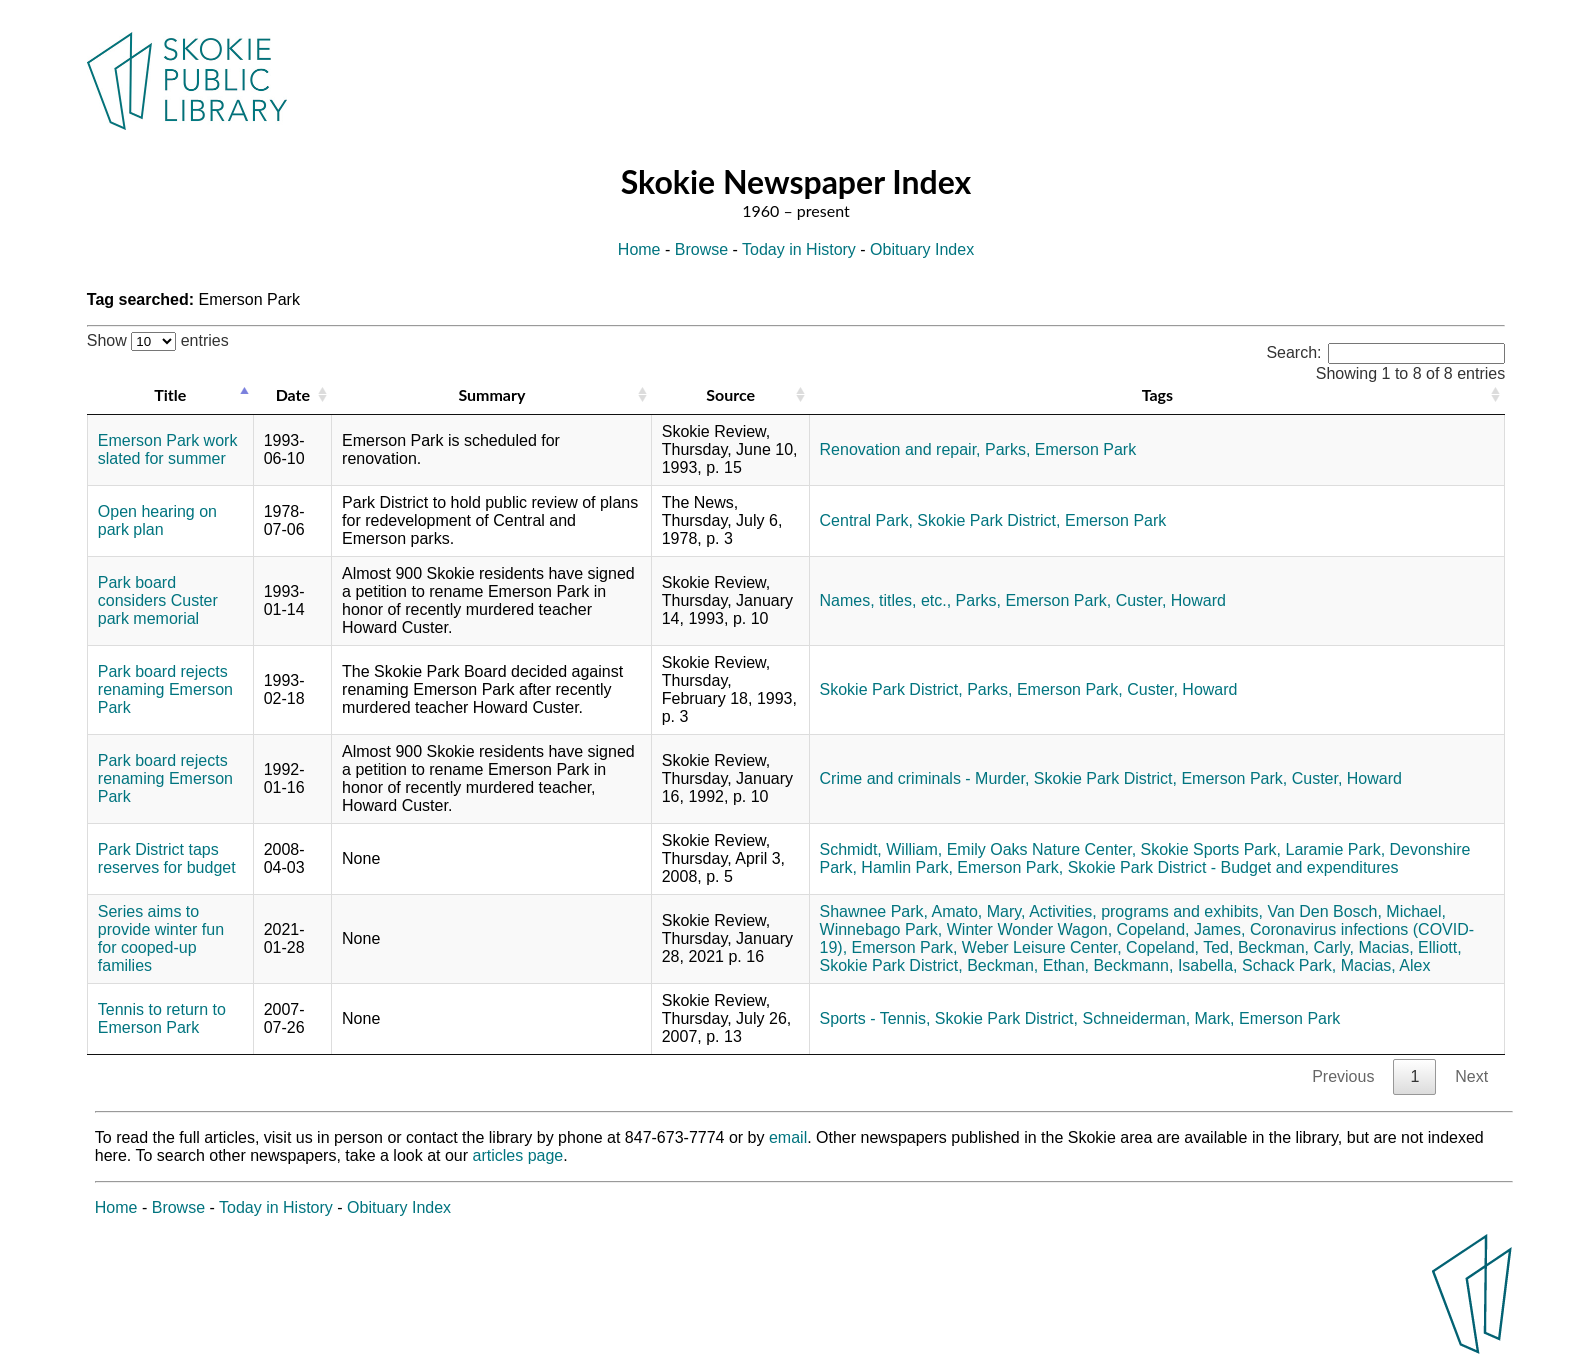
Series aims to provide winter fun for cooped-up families (161, 938)
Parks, (1007, 449)
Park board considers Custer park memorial (158, 600)
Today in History (799, 249)
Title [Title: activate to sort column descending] (170, 394)
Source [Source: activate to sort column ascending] (730, 394)
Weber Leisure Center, (1042, 947)
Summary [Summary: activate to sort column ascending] (491, 394)
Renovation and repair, (900, 449)
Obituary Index (922, 249)
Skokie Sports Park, (1211, 849)
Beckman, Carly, (1296, 947)
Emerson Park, (1058, 600)
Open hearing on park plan (157, 520)
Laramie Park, (1335, 849)
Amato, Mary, (979, 911)
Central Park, (866, 520)
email (788, 1137)
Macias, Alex (1386, 965)
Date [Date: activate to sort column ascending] (293, 394)
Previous (1343, 1076)
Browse (701, 249)
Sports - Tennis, (875, 1018)
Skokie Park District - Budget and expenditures (1233, 867)
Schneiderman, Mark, (1158, 1018)
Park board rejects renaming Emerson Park (165, 689)
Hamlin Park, (907, 867)
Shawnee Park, (874, 911)
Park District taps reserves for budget (167, 858)
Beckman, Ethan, (1028, 965)
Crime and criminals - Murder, (925, 778)
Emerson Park (1085, 449)
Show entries (158, 340)
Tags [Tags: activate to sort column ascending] (1157, 394)
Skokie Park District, (988, 520)
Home (639, 249)
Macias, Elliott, (1410, 947)
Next (1471, 1076)
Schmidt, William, (881, 849)
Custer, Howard (1171, 600)
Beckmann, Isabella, (1165, 965)
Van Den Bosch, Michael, (1356, 911)
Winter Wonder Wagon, (1029, 929)
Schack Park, (1289, 965)
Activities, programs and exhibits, (1146, 911)
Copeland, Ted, (1179, 947)
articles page (518, 1155)
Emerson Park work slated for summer (168, 449)
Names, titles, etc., (886, 600)
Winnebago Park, (881, 929)
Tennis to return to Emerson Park (162, 1018)
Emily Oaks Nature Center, (1041, 849)
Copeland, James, (1181, 929)
